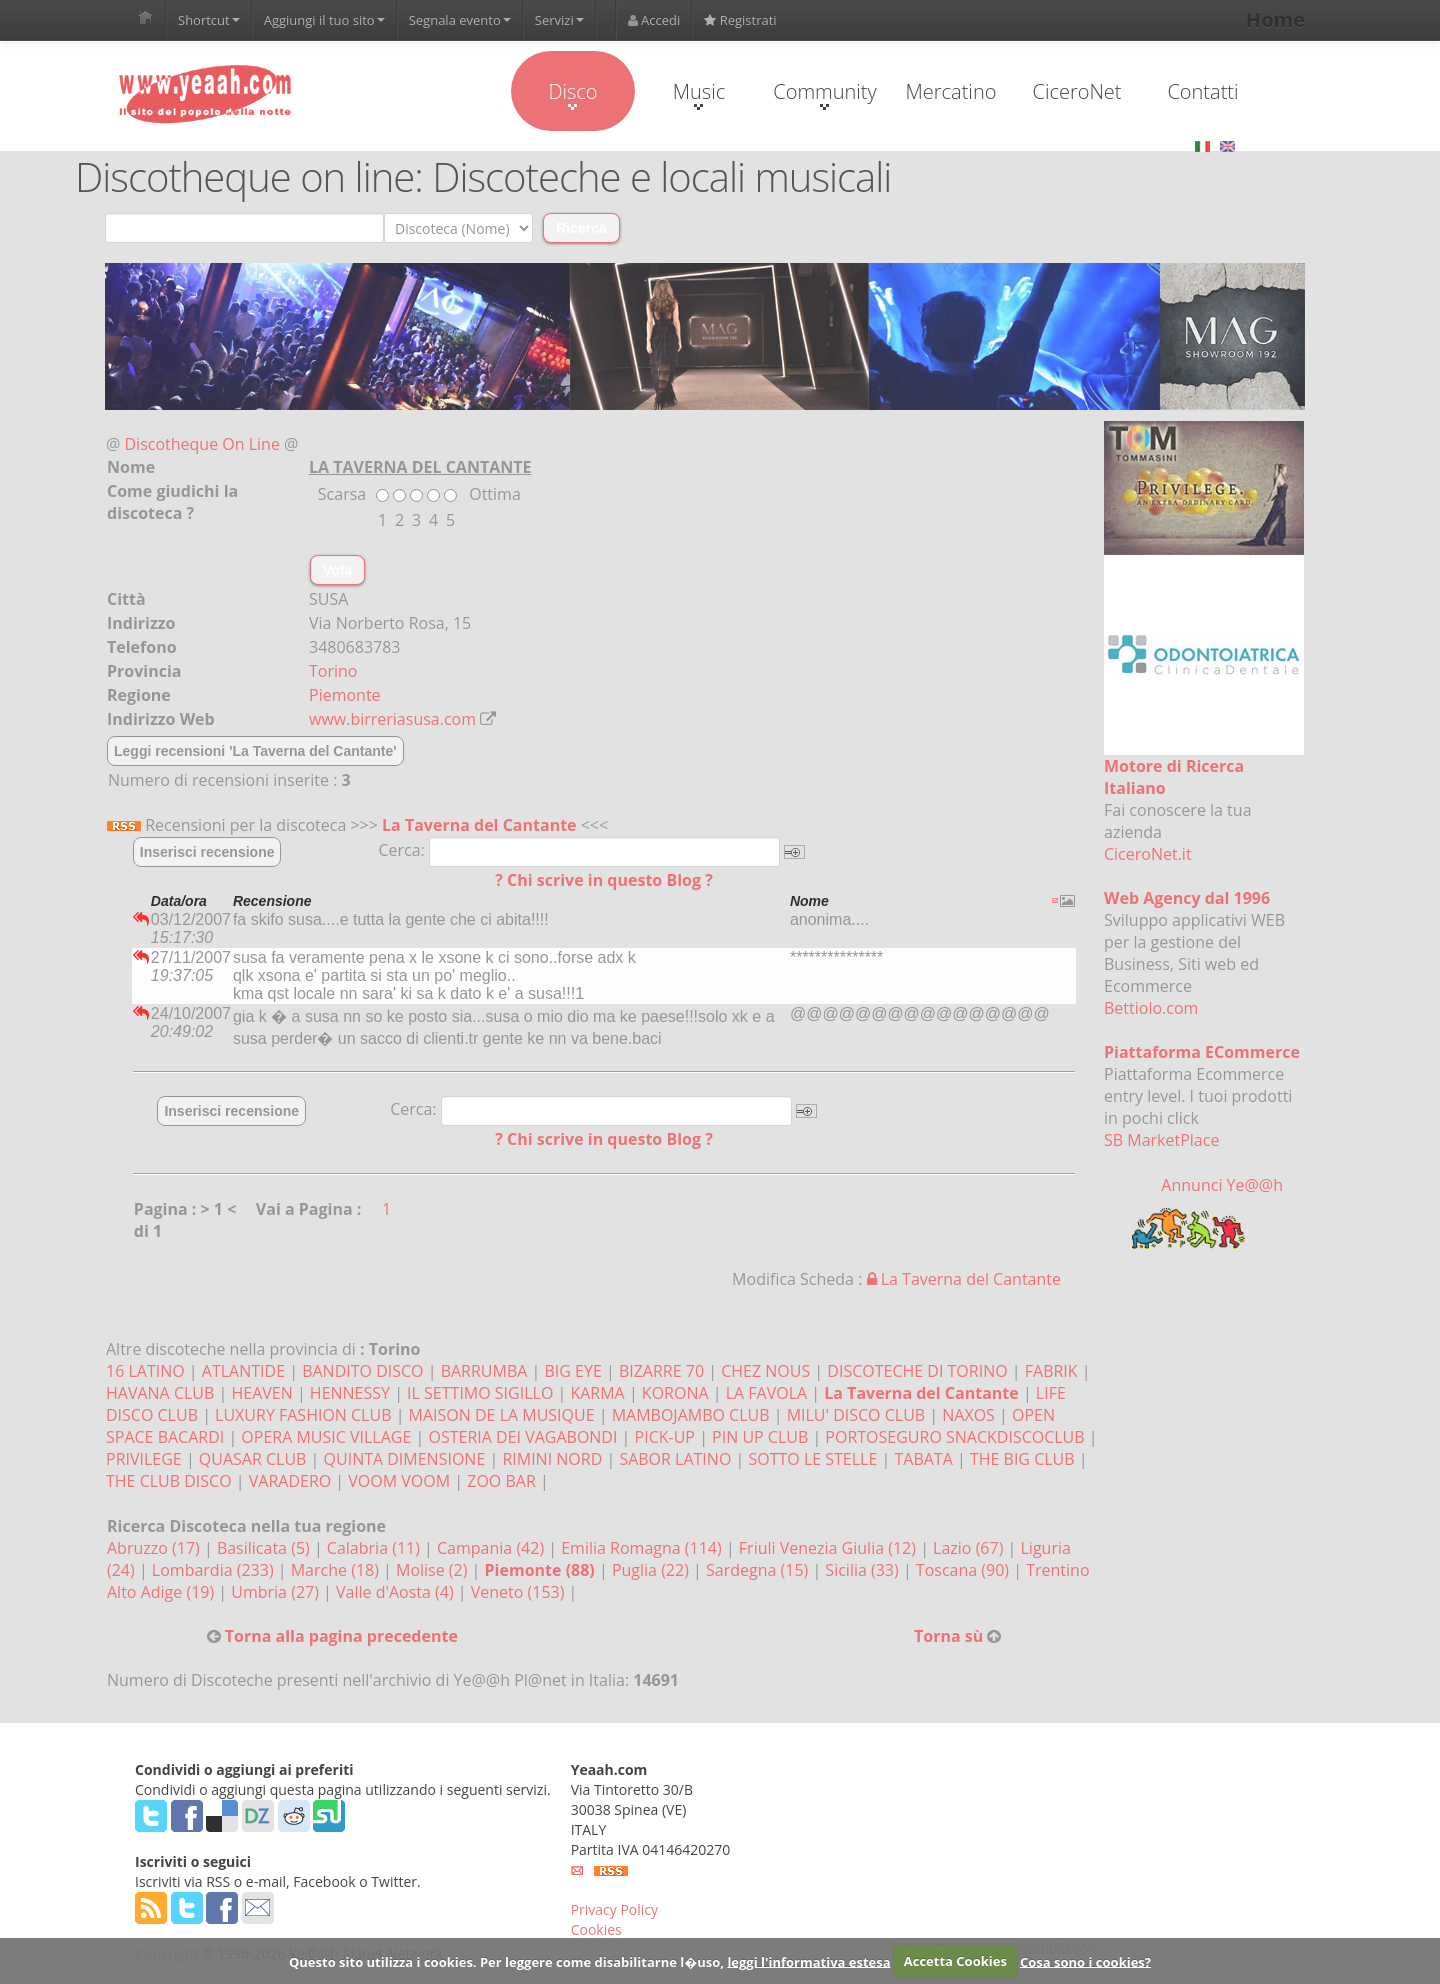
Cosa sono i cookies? (1085, 1961)
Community (824, 94)
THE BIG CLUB (1022, 1459)
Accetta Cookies (955, 1961)
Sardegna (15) (759, 1570)
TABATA (923, 1459)
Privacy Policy (614, 1909)
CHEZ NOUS (765, 1371)
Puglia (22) (652, 1570)
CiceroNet (1076, 91)
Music (699, 94)
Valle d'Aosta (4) (397, 1592)
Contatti (1202, 91)
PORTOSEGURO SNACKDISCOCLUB (954, 1437)
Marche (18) (337, 1570)
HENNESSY (350, 1393)
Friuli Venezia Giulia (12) (829, 1548)
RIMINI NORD (552, 1459)
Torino (333, 671)
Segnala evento (460, 20)
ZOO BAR (501, 1481)
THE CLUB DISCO (169, 1481)
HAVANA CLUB (160, 1393)
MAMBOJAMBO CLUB (691, 1415)
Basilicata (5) (265, 1548)
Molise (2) (434, 1570)
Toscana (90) (964, 1570)
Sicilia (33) (864, 1570)
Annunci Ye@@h (1222, 1185)
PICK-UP (665, 1437)
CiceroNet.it (1148, 854)
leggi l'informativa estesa (808, 1961)
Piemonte (345, 695)
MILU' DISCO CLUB (856, 1415)
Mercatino (951, 91)
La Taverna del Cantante (479, 825)
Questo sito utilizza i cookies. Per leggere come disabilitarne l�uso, (506, 1961)
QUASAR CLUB (253, 1459)
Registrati (740, 20)
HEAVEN (261, 1393)
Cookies (596, 1929)
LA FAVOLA (766, 1393)
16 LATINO (145, 1371)
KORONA (675, 1393)
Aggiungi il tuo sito (324, 20)
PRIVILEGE (144, 1459)
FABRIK (1051, 1371)
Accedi (654, 20)
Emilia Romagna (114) (643, 1548)
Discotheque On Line (202, 444)
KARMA (597, 1393)
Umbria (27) (277, 1592)
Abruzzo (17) (155, 1548)
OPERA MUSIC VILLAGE (326, 1437)
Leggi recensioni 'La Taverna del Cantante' (255, 751)
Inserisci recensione (207, 852)
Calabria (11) (375, 1548)
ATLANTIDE (243, 1371)
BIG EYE (572, 1371)
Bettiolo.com (1151, 1008)
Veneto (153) (520, 1592)
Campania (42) (492, 1548)
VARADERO (290, 1481)
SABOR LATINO (675, 1459)
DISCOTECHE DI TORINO (917, 1371)
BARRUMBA (484, 1371)
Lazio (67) (970, 1548)
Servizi (559, 20)
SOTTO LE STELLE (812, 1459)
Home (1275, 19)
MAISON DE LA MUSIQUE (502, 1415)
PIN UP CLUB (760, 1437)
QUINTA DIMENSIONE (405, 1459)
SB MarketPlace (1161, 1140)
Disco (572, 94)
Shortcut (209, 20)
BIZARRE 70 (661, 1371)
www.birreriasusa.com (392, 719)
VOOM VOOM (399, 1481)
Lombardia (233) (215, 1570)
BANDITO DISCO (362, 1371)
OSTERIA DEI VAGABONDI (522, 1437)
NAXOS (968, 1415)
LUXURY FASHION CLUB (303, 1415)
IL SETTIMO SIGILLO (480, 1393)
